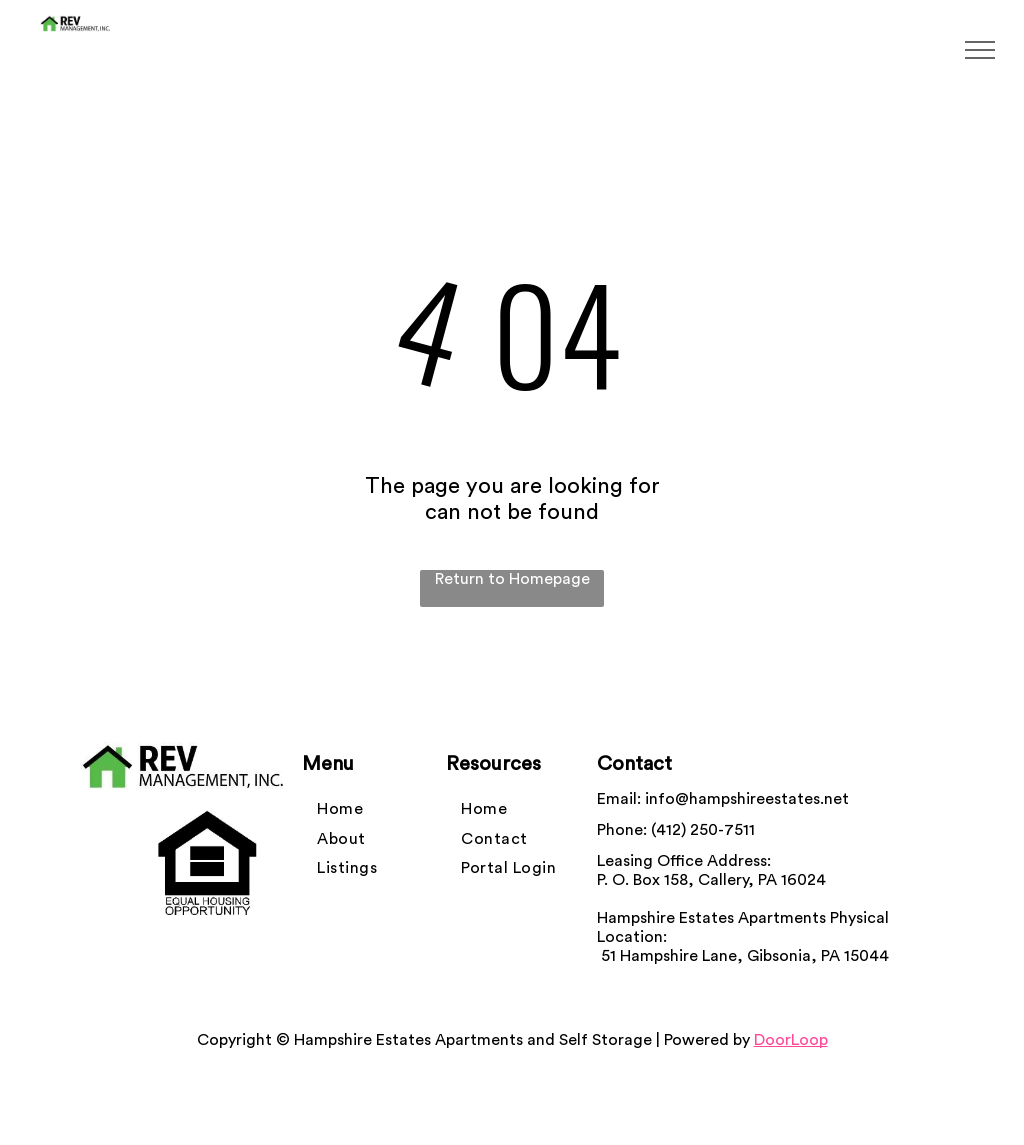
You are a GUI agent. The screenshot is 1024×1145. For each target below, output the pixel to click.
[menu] (980, 50)
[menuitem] (340, 809)
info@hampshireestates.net (747, 799)
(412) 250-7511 (703, 830)
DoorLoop (791, 1040)
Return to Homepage (512, 579)
